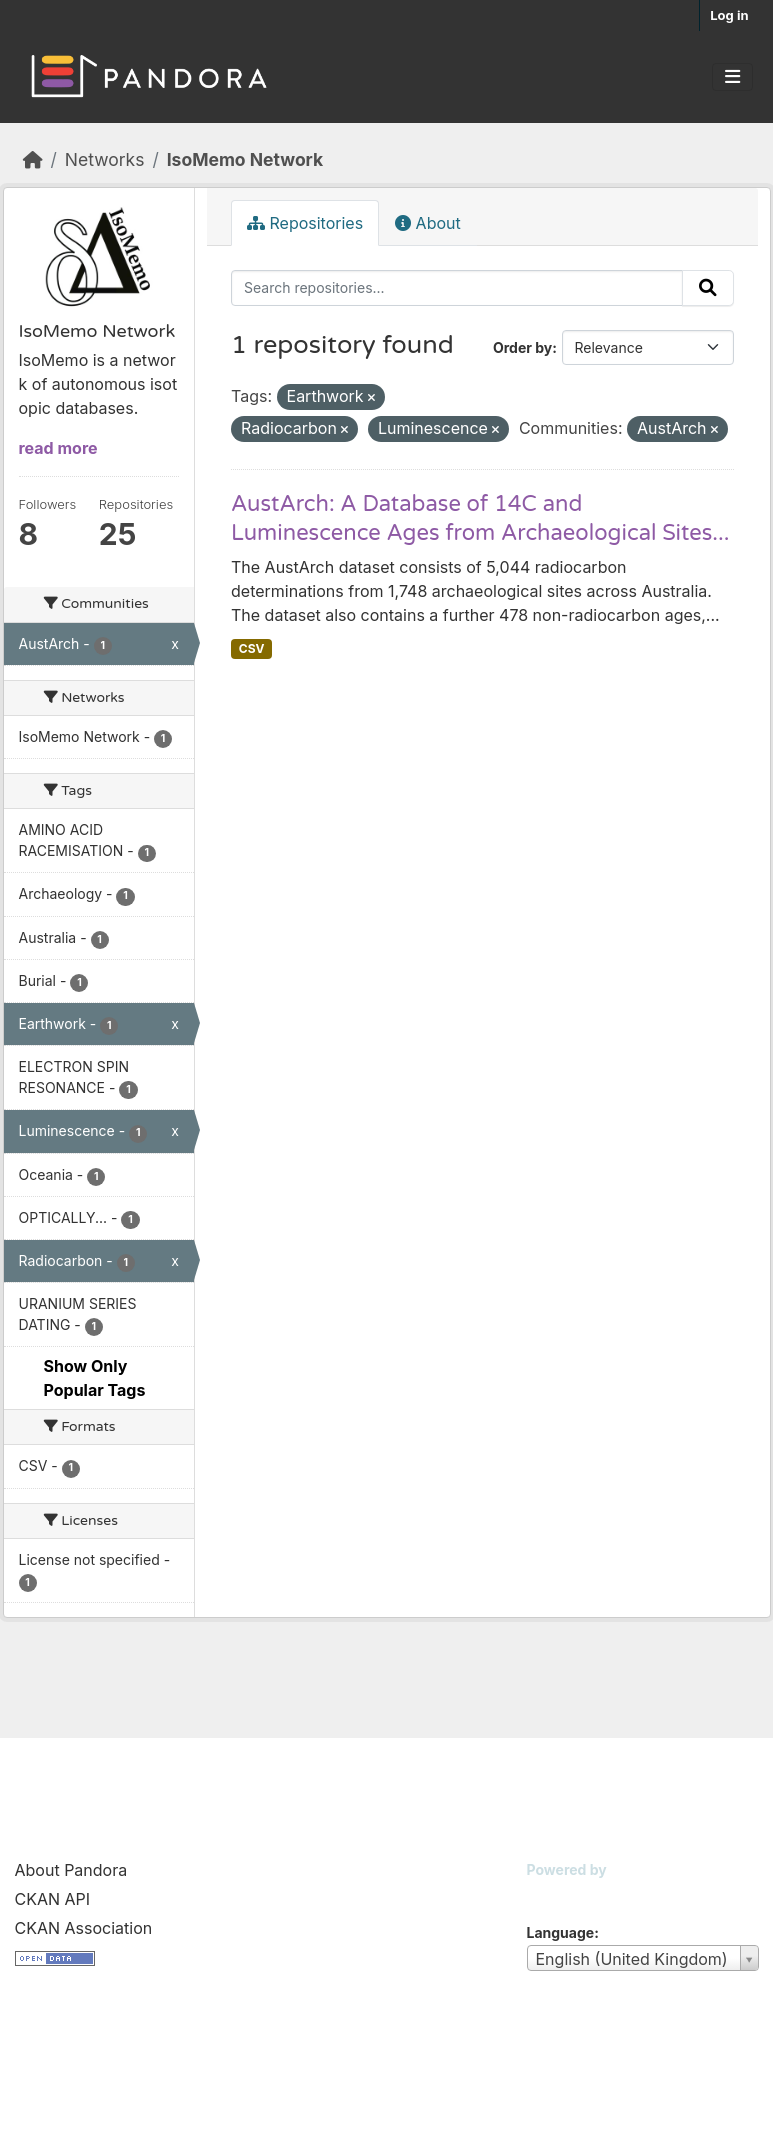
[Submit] (708, 288)
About (428, 223)
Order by (522, 347)
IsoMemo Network (245, 159)
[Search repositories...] (457, 288)
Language (561, 1932)
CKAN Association (84, 1928)
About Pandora (71, 1870)
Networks (105, 159)
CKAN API (53, 1899)
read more (58, 448)
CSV (252, 648)
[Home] (33, 159)
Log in (729, 15)
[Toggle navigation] (732, 77)
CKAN (561, 1894)
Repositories (305, 223)
